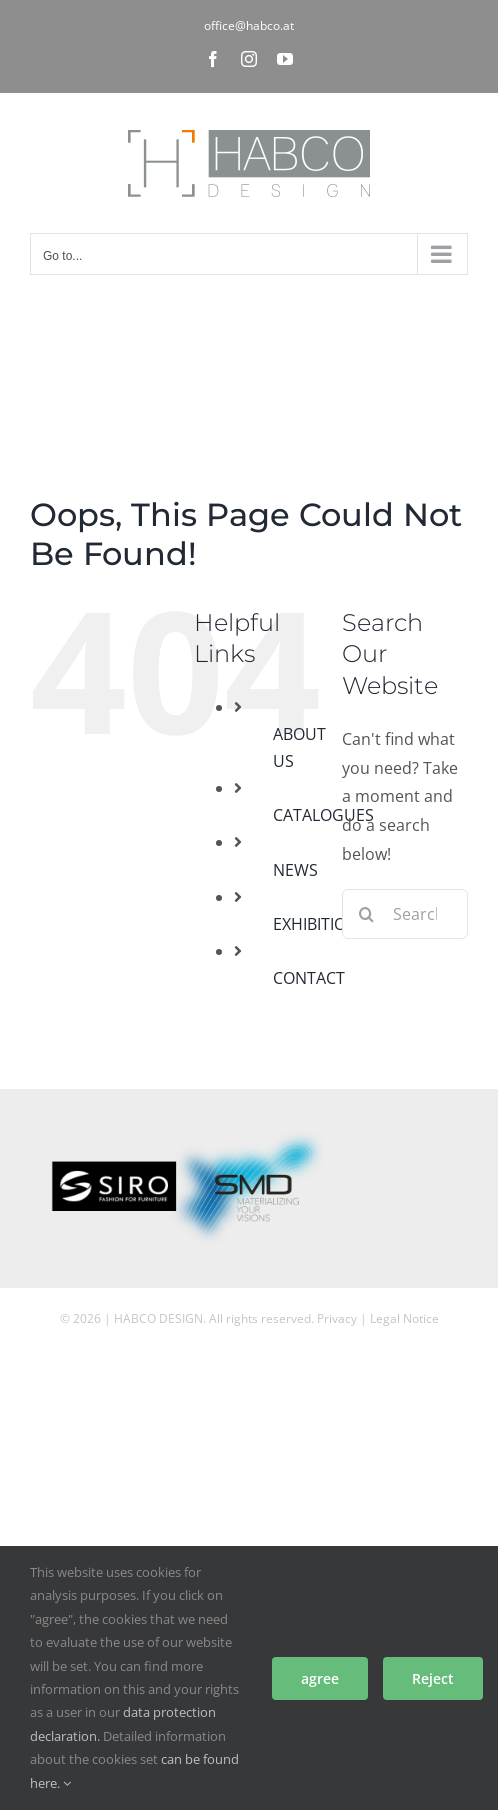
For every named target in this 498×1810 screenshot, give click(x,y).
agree (320, 1678)
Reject (433, 1678)
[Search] (367, 914)
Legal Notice (404, 1318)
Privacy (337, 1318)
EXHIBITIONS (320, 924)
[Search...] (405, 914)
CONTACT (309, 978)
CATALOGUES (323, 815)
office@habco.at (249, 25)
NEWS (295, 870)
